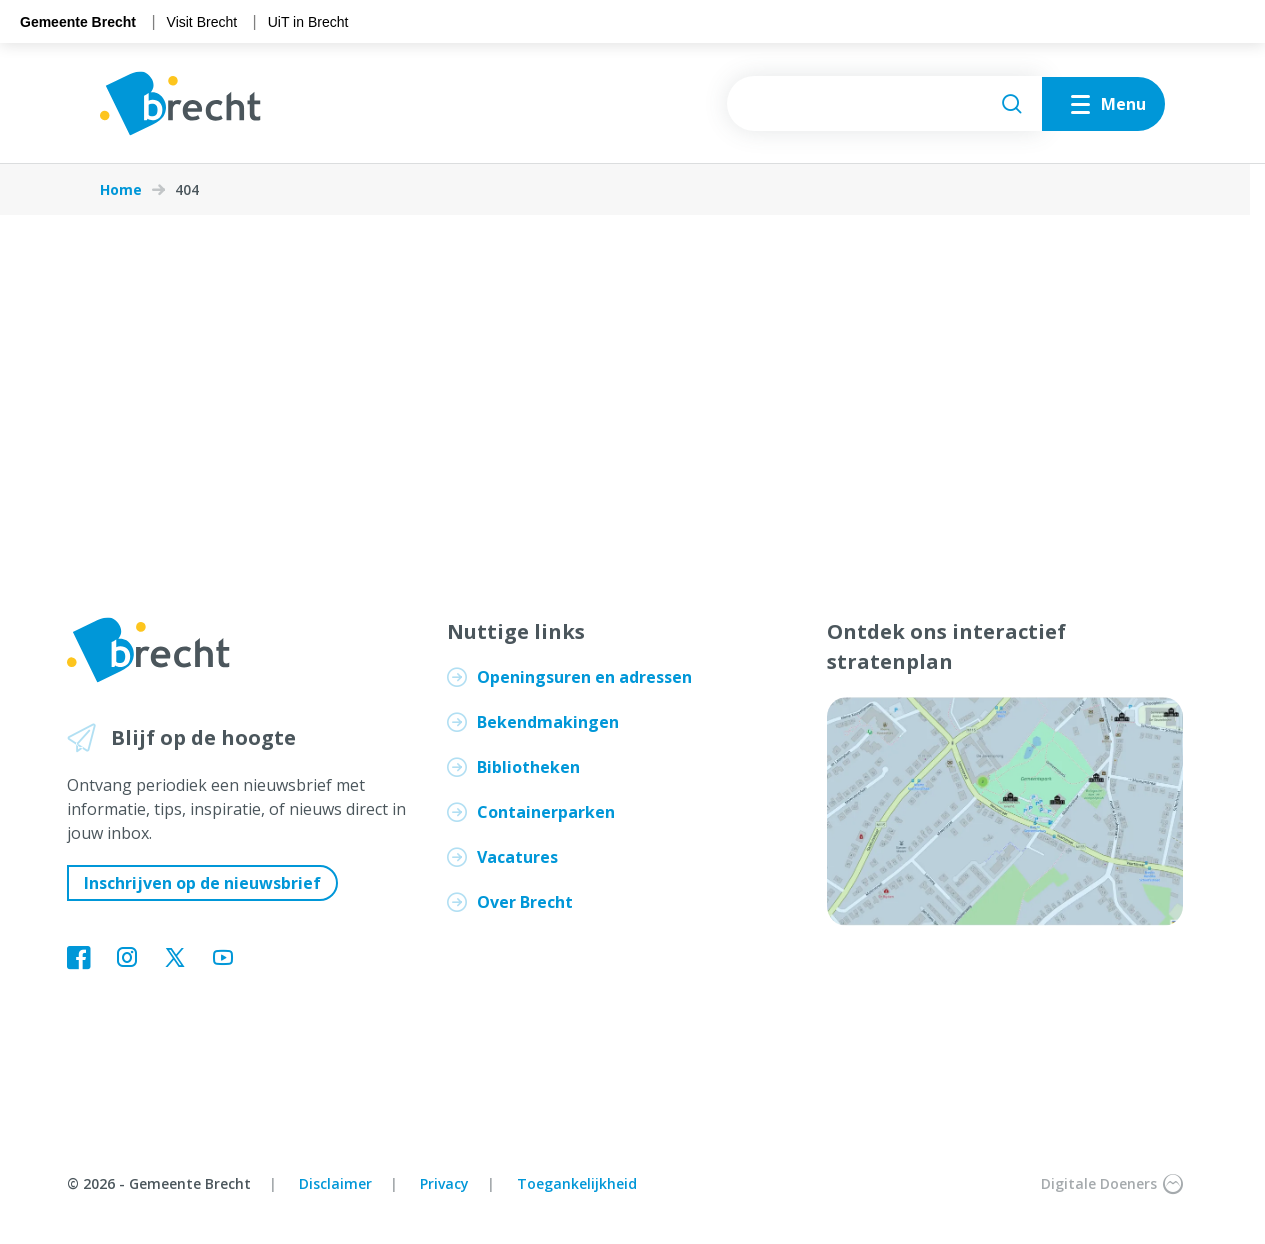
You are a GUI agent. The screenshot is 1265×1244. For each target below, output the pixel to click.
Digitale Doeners (1112, 1184)
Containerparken (546, 812)
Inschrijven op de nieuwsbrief (202, 883)
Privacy (444, 1183)
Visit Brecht (202, 22)
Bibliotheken (528, 767)
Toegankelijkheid (577, 1183)
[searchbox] (884, 103)
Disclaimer (335, 1183)
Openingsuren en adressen (584, 677)
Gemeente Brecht (78, 22)
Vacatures (517, 857)
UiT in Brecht (308, 22)
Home (121, 190)
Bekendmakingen (548, 722)
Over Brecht (525, 902)
